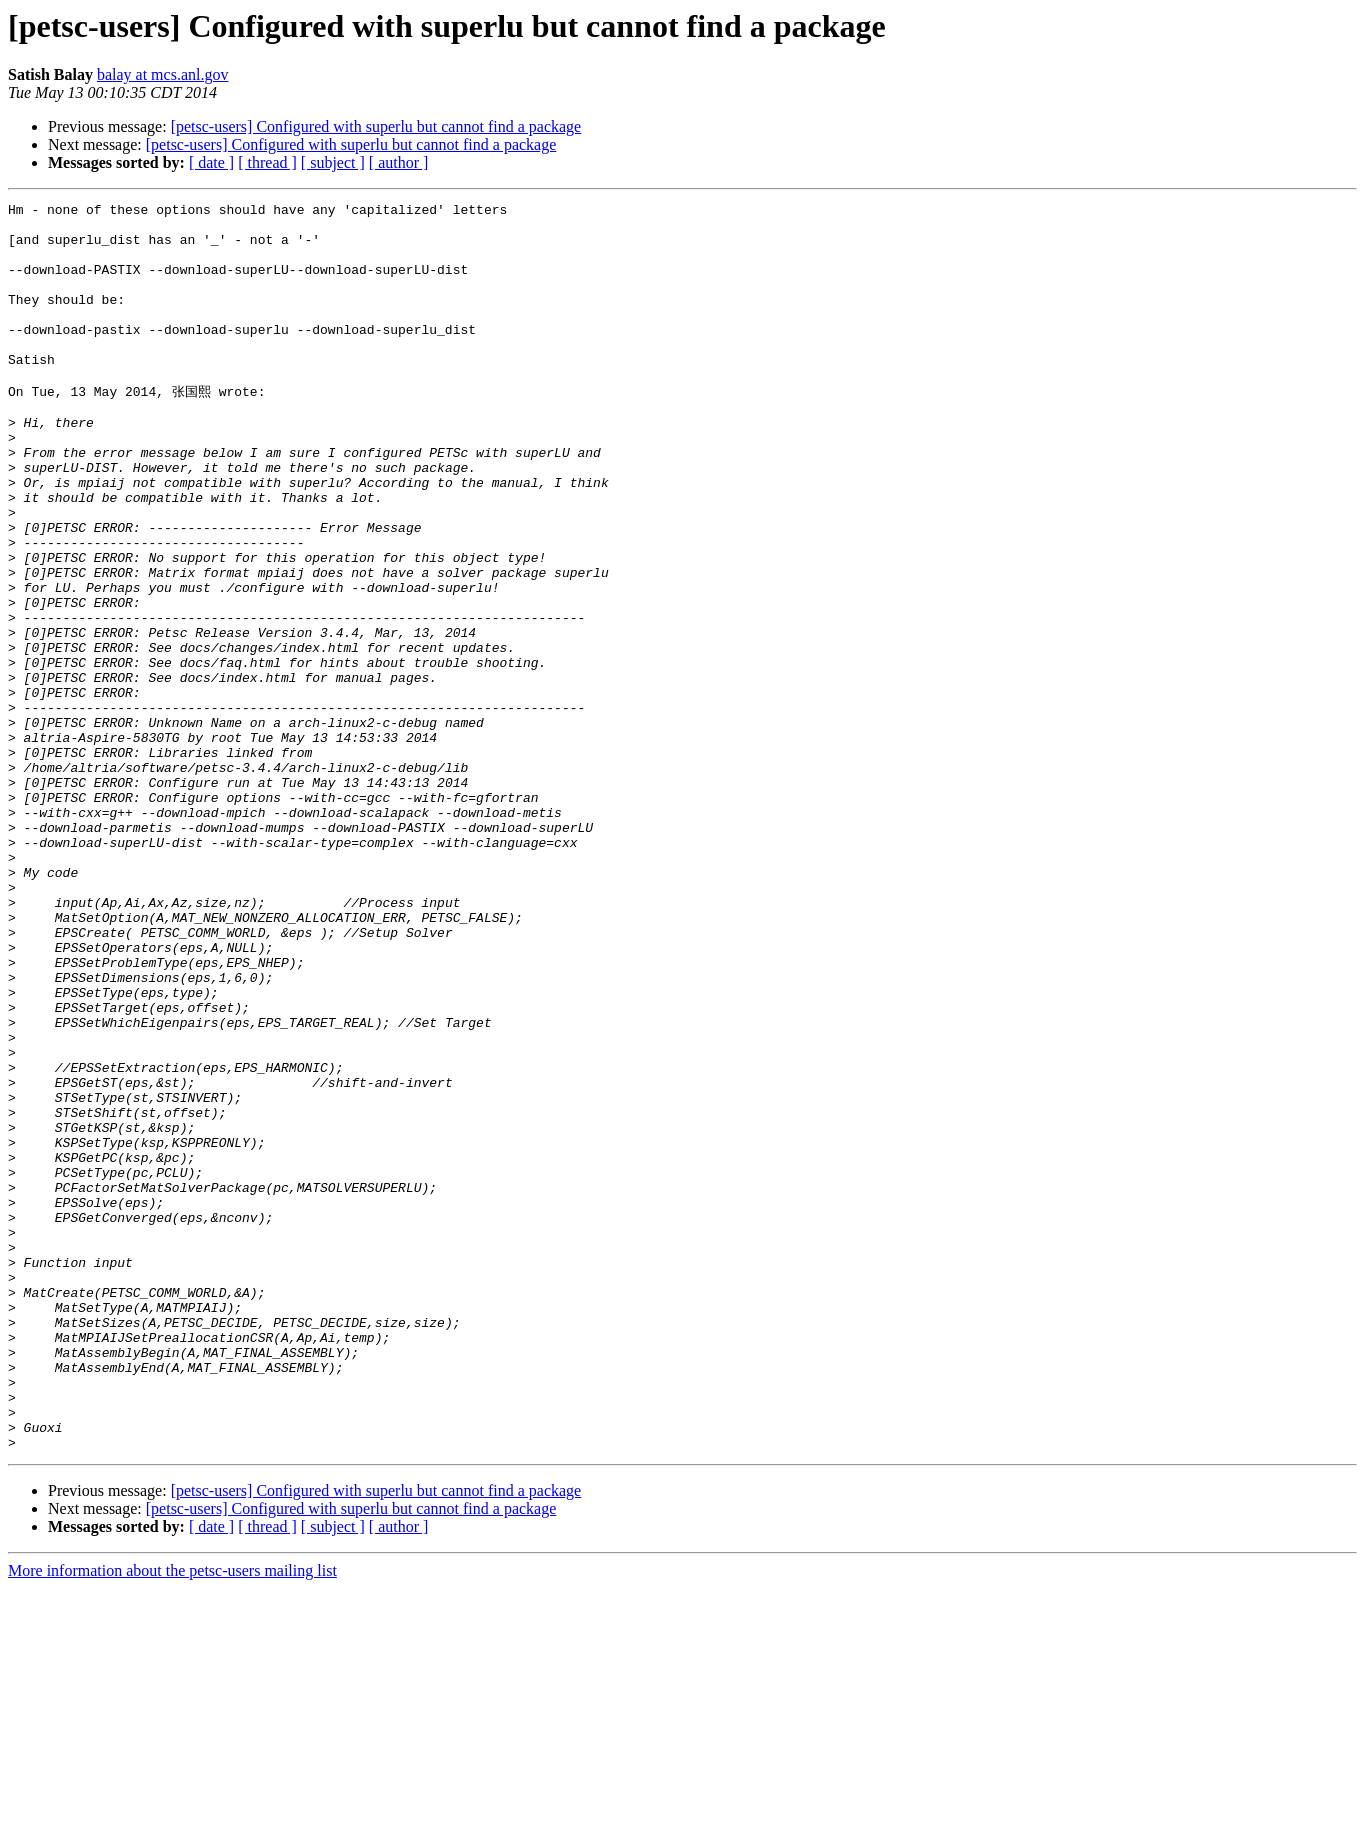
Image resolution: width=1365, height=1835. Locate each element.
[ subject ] (333, 162)
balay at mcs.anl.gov (163, 74)
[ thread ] (267, 162)
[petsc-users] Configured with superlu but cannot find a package (376, 126)
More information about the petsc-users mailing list (172, 1817)
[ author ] (399, 162)
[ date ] (211, 162)
